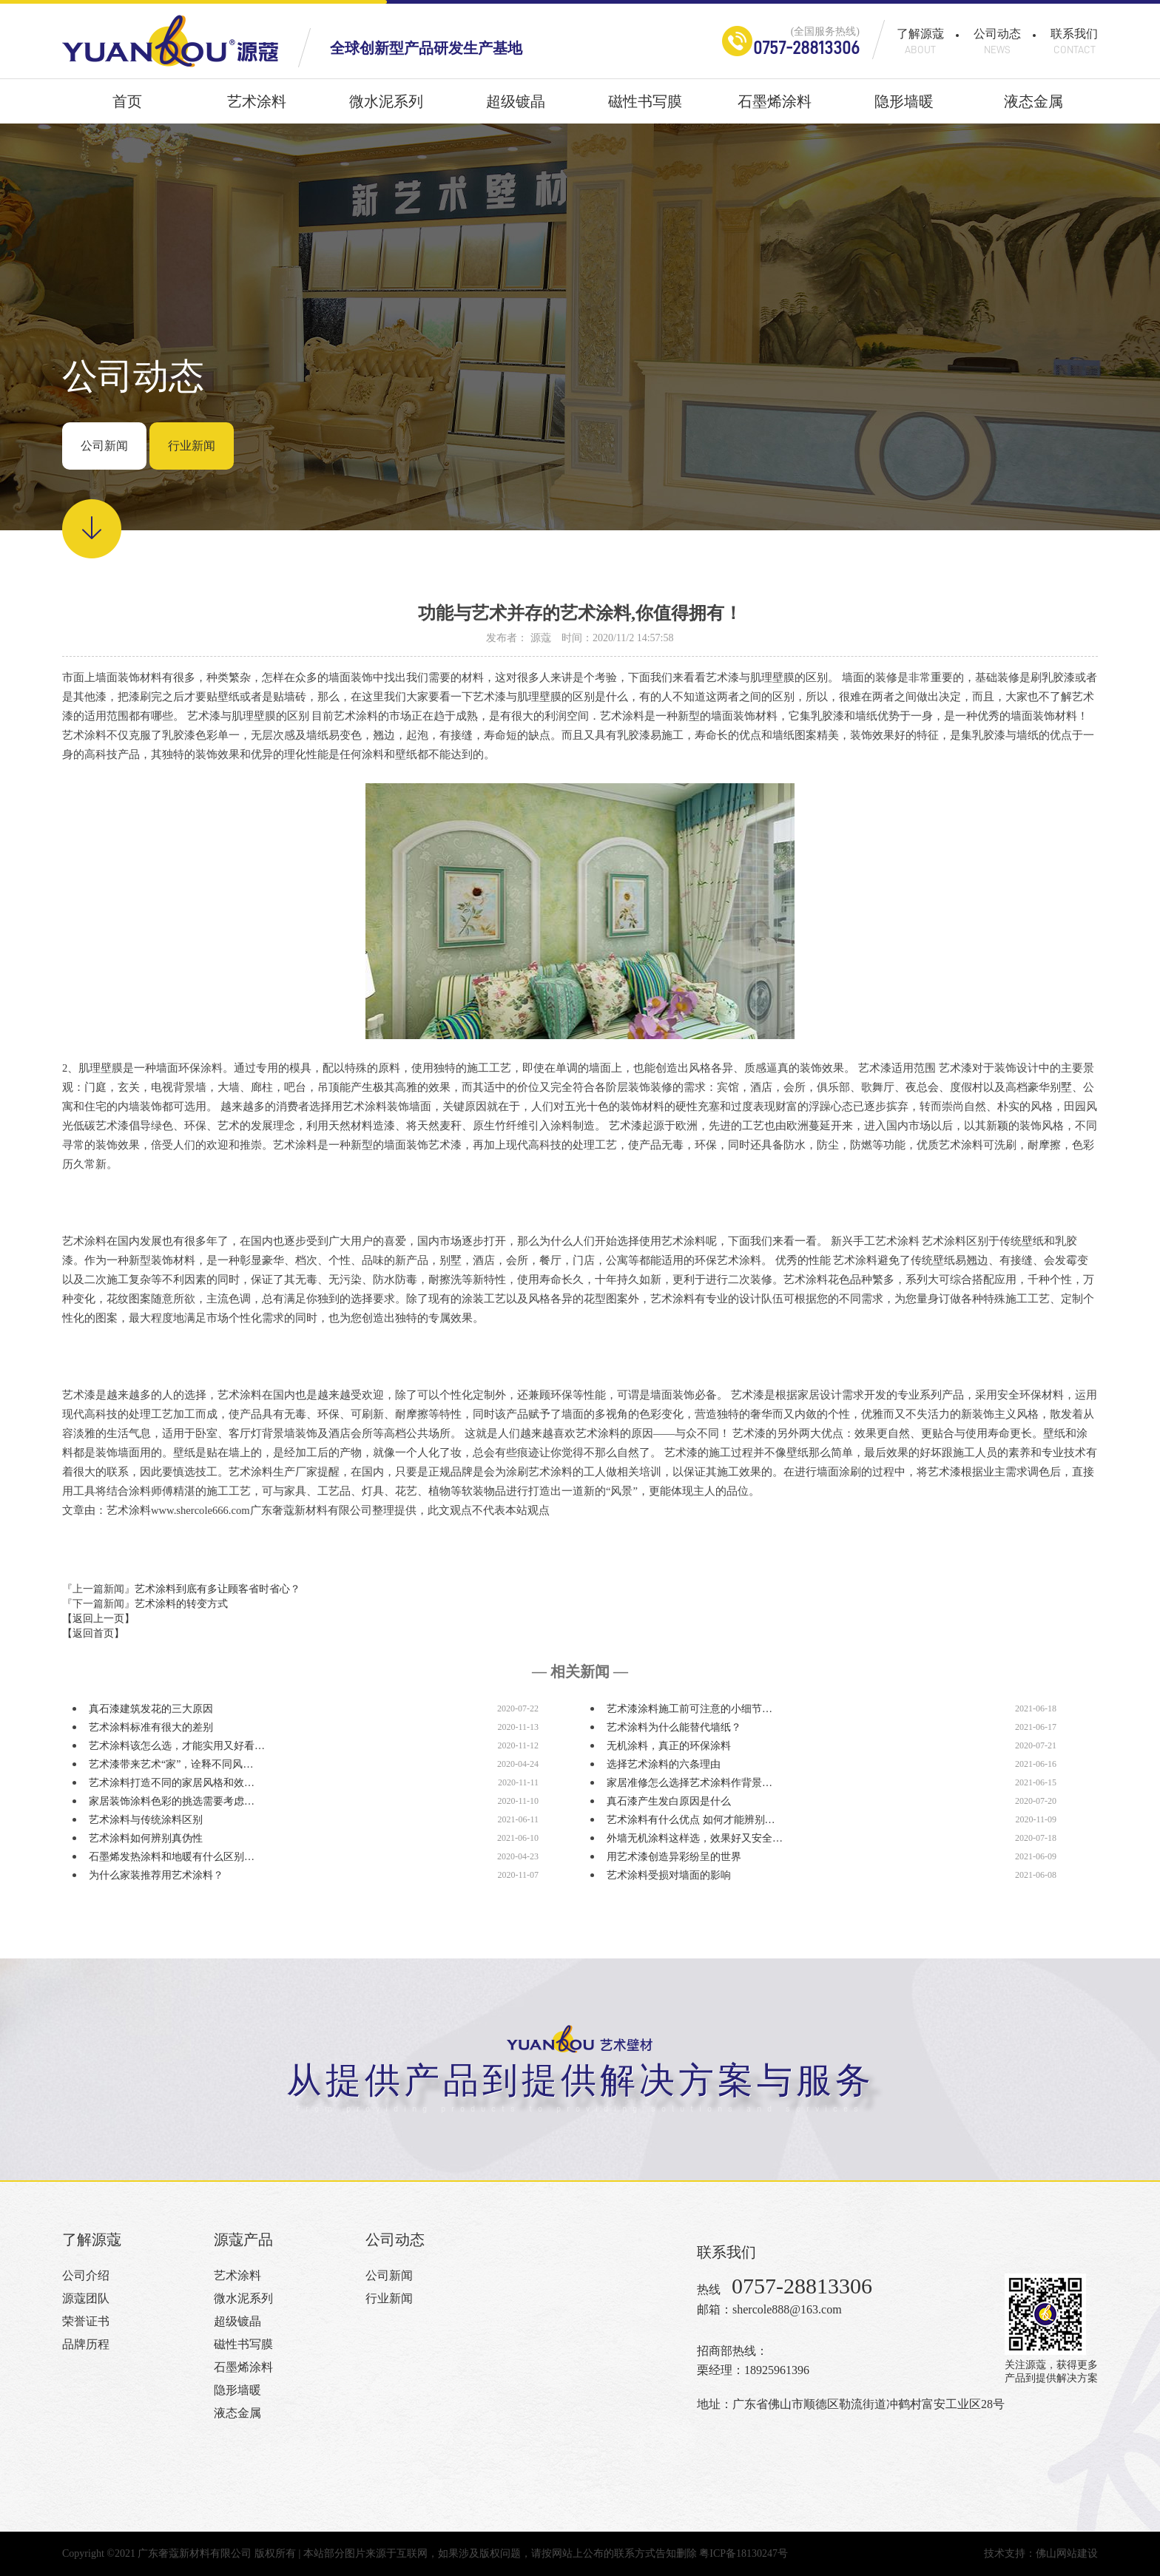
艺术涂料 (256, 108)
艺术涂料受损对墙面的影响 (669, 1875)
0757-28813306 (806, 48)
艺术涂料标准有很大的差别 (151, 1727)
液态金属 (1033, 108)
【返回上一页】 (98, 1618)
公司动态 (997, 41)
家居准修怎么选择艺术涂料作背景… (689, 1782)
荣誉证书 (85, 2321)
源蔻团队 (85, 2298)
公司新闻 (104, 445)
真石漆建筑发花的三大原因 (151, 1708)
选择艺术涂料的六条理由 (664, 1764)
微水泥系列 (386, 108)
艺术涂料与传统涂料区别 (146, 1819)
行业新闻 (191, 445)
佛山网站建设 (1067, 2553)
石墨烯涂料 (775, 108)
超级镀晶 (515, 108)
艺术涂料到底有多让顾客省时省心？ (217, 1589)
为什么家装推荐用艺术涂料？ (156, 1875)
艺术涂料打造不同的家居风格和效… (171, 1782)
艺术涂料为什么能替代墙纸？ (674, 1727)
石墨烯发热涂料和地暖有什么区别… (171, 1856)
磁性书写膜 (645, 108)
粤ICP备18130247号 (743, 2553)
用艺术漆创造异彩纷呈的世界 (674, 1856)
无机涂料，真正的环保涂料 (669, 1745)
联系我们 (1074, 41)
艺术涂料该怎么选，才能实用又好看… (177, 1745)
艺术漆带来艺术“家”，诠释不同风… (171, 1764)
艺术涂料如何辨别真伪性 (146, 1838)
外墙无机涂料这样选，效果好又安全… (695, 1838)
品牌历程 (85, 2344)
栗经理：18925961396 (753, 2370)
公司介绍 (85, 2275)
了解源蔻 (920, 41)
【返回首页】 (93, 1633)
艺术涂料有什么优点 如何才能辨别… (691, 1819)
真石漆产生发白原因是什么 (669, 1801)
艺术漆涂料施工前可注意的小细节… (689, 1708)
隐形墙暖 (904, 108)
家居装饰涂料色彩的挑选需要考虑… (171, 1801)
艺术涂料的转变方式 (181, 1603)
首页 (127, 108)
